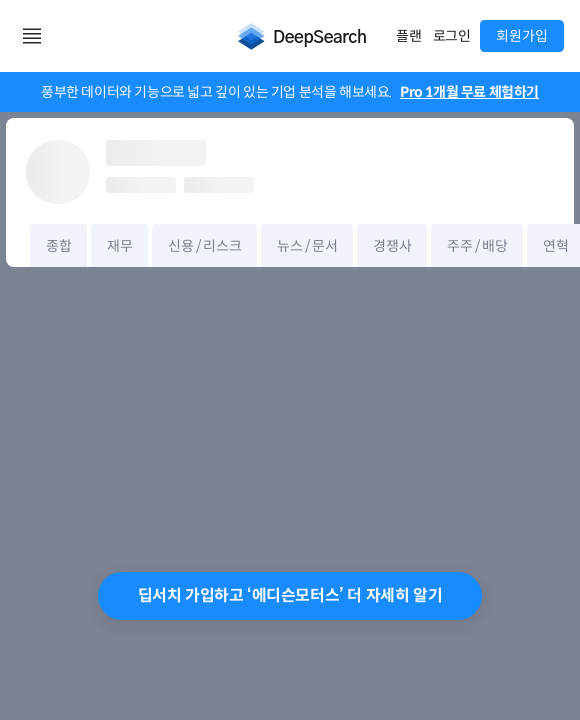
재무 (119, 246)
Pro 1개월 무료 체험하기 (469, 92)
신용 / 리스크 (204, 246)
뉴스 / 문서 (307, 246)
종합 (58, 246)
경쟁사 (392, 246)
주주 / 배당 (477, 246)
